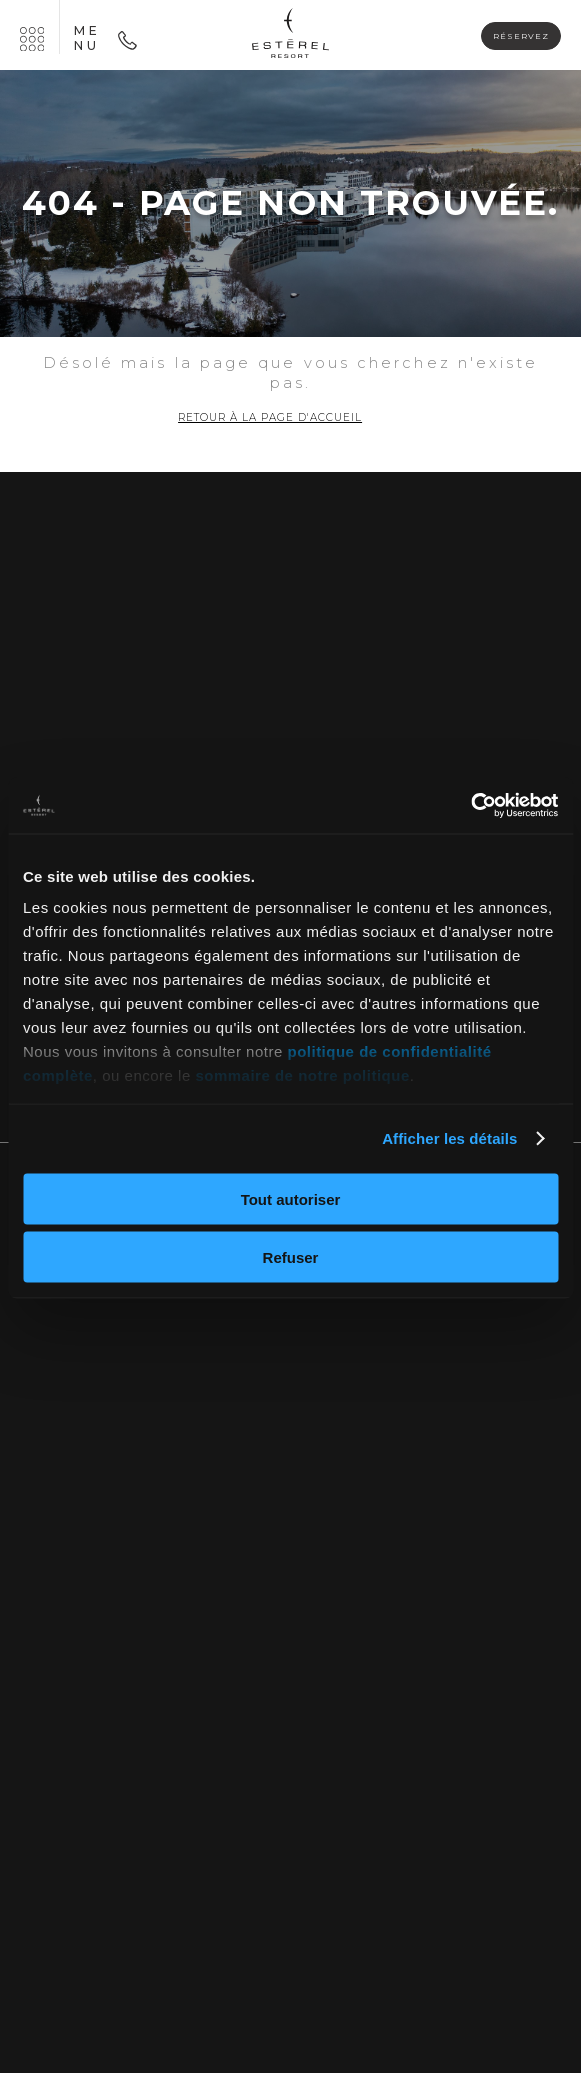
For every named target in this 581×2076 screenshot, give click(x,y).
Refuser (291, 1257)
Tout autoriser (291, 1198)
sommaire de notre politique (302, 1075)
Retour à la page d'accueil (270, 418)
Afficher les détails (449, 1138)
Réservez (512, 36)
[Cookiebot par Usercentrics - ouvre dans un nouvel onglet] (470, 806)
